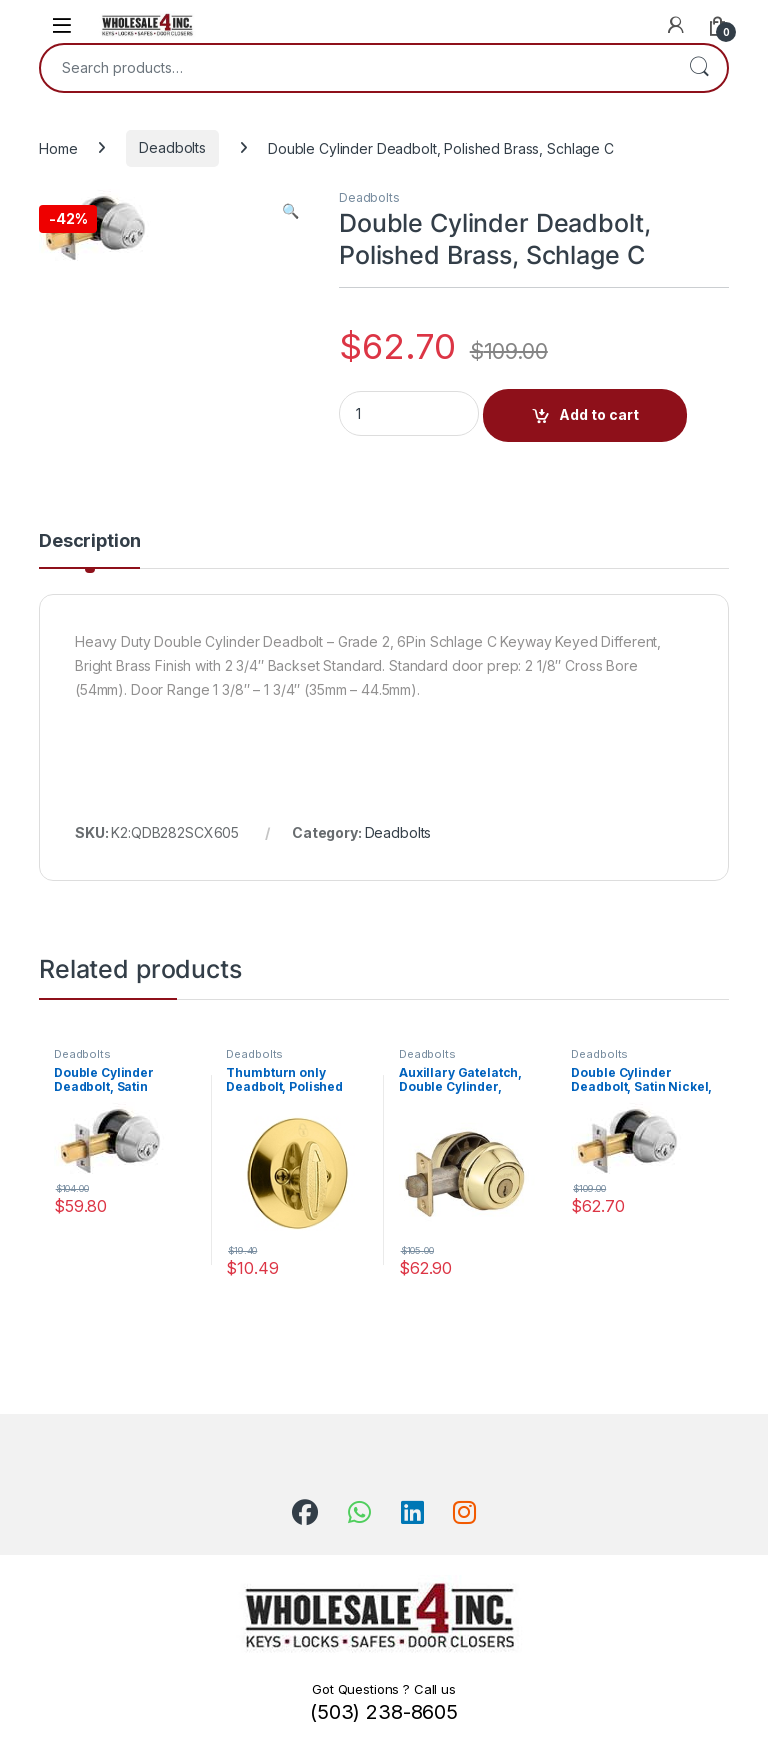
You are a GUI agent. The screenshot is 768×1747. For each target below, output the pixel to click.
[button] (290, 211)
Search (699, 68)
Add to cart (599, 414)
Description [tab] (89, 541)
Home (58, 147)
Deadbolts (172, 147)
